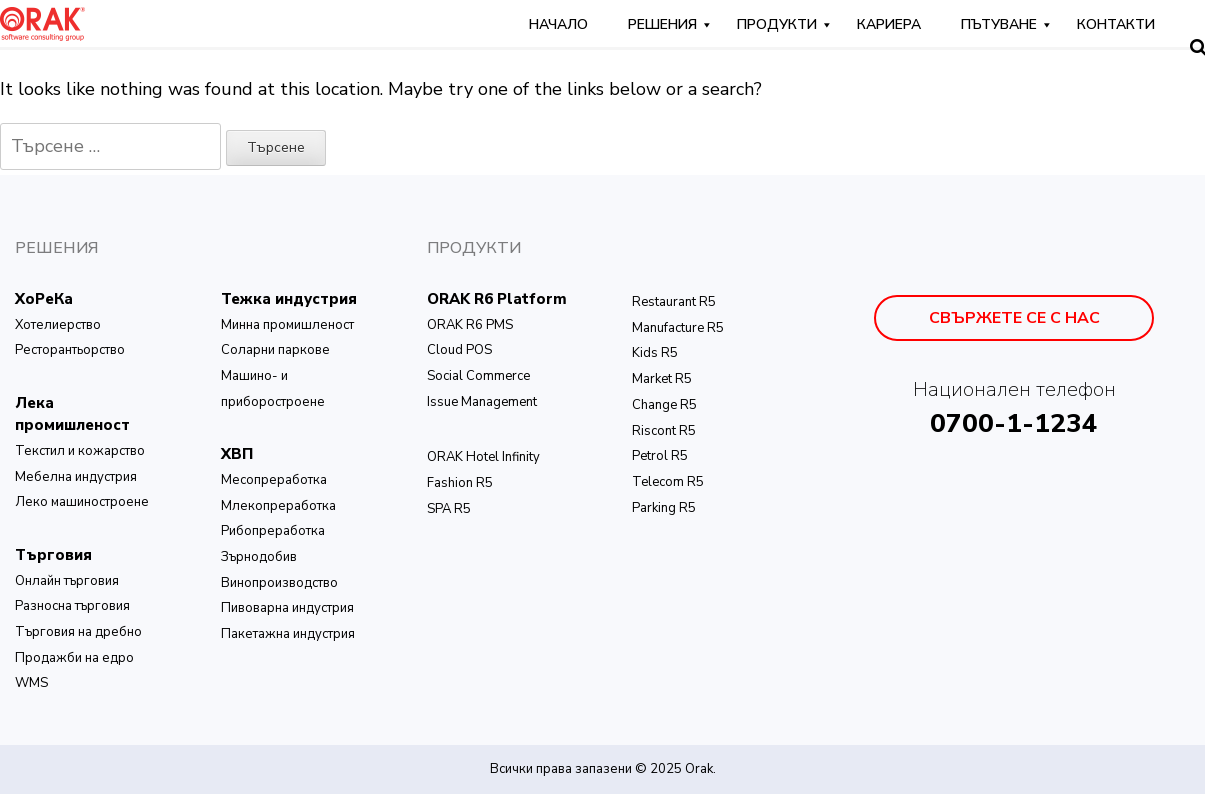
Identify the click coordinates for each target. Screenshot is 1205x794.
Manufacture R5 (678, 328)
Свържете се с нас (1014, 318)
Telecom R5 (668, 482)
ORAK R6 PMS (470, 325)
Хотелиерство (58, 325)
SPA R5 (449, 509)
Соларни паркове (275, 350)
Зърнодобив (259, 557)
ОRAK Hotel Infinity (483, 457)
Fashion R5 (460, 483)
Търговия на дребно (78, 632)
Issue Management (482, 402)
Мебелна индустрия (76, 477)
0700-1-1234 (1014, 423)
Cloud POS (459, 350)
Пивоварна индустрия (287, 608)
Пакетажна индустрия (288, 634)
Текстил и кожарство (80, 451)
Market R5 (662, 379)
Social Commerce (478, 376)
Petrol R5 (660, 456)
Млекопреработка (278, 506)
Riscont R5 (664, 431)
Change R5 (664, 405)
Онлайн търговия (67, 581)
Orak (699, 769)
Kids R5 (655, 353)
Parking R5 (664, 508)
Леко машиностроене (82, 502)
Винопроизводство (279, 583)
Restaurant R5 (674, 302)
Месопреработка (274, 480)
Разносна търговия (72, 606)
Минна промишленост (287, 325)
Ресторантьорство (70, 350)
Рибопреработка (273, 531)
